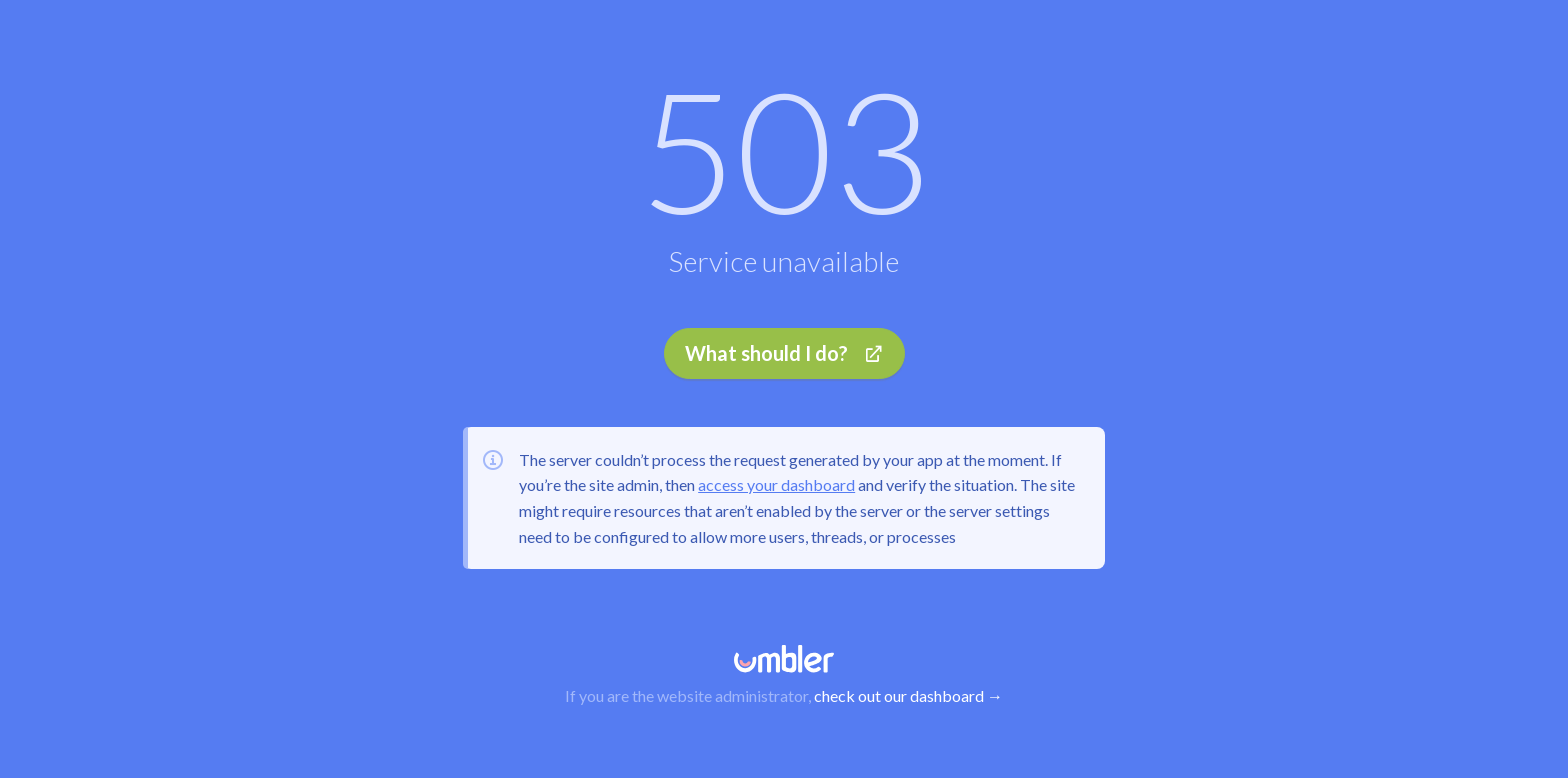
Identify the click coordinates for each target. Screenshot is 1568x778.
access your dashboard (776, 484)
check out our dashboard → (908, 695)
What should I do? (784, 353)
